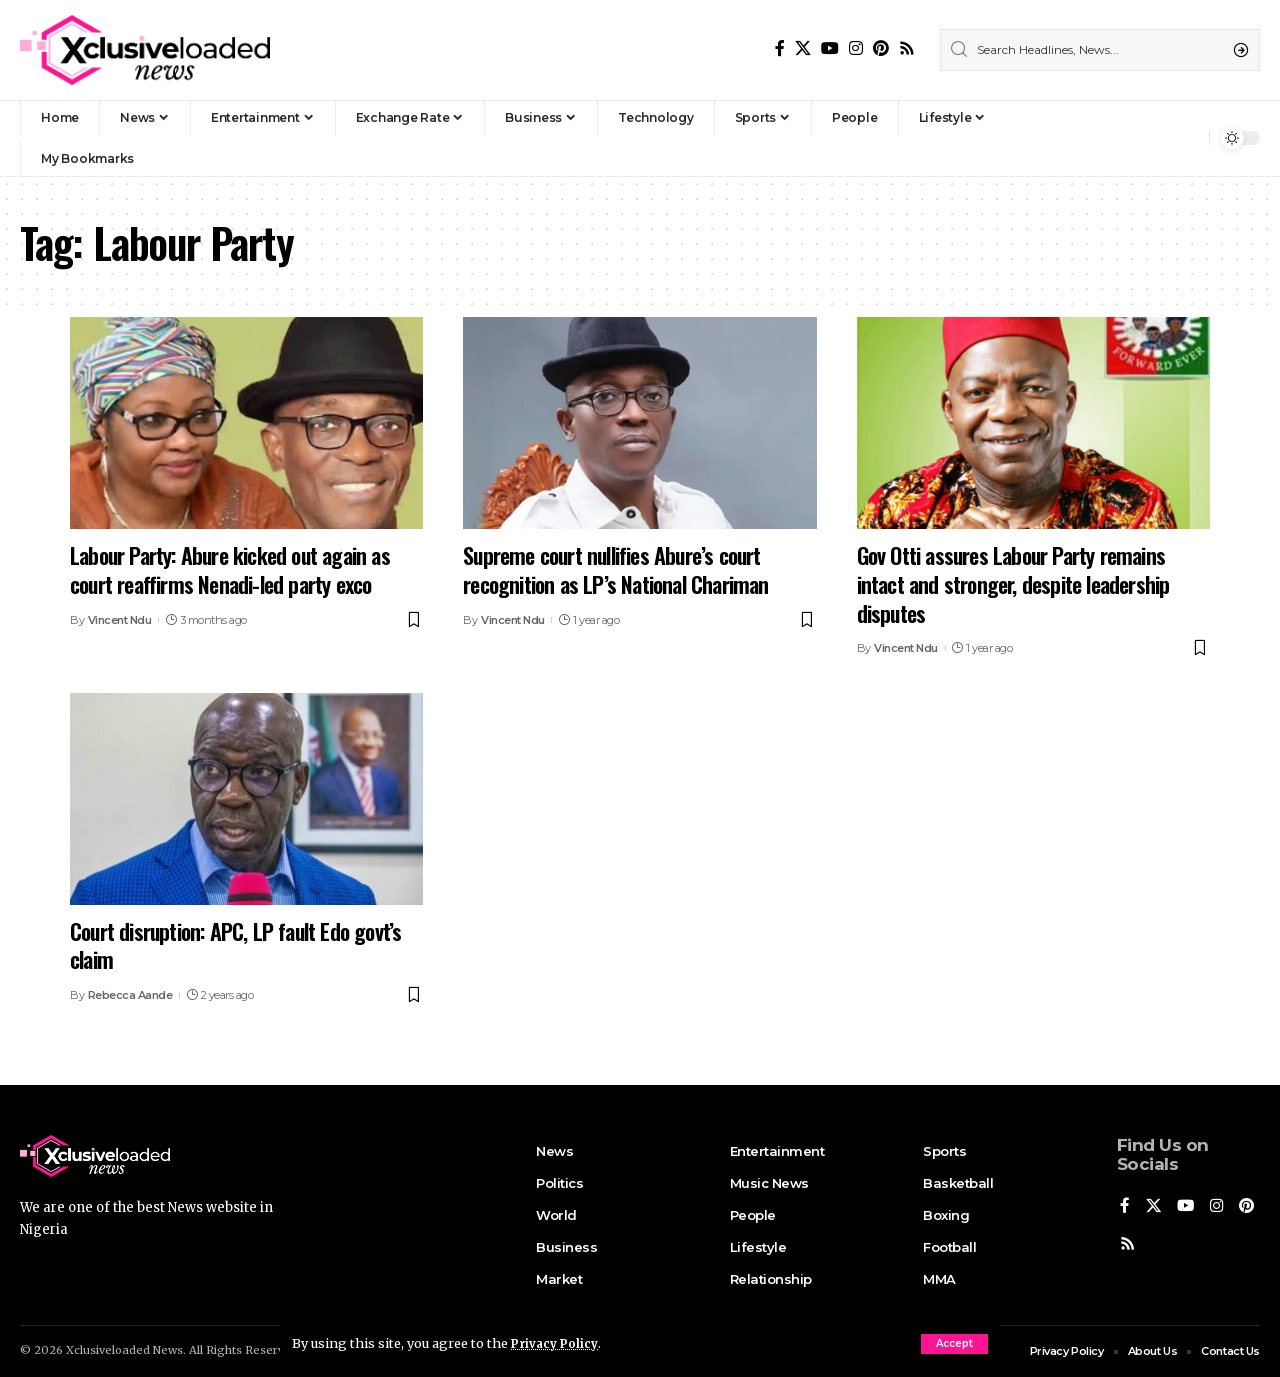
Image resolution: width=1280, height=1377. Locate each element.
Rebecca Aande (130, 995)
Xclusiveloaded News (124, 1350)
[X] (803, 48)
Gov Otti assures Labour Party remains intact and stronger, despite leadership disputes (1013, 583)
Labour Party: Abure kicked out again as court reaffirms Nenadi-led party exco (230, 569)
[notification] (1189, 138)
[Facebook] (780, 48)
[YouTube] (830, 48)
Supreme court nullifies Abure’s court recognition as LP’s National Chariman (615, 569)
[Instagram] (856, 48)
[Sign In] (1151, 138)
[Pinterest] (881, 48)
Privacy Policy (558, 1343)
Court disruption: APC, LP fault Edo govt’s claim (235, 945)
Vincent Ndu (120, 620)
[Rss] (907, 48)
